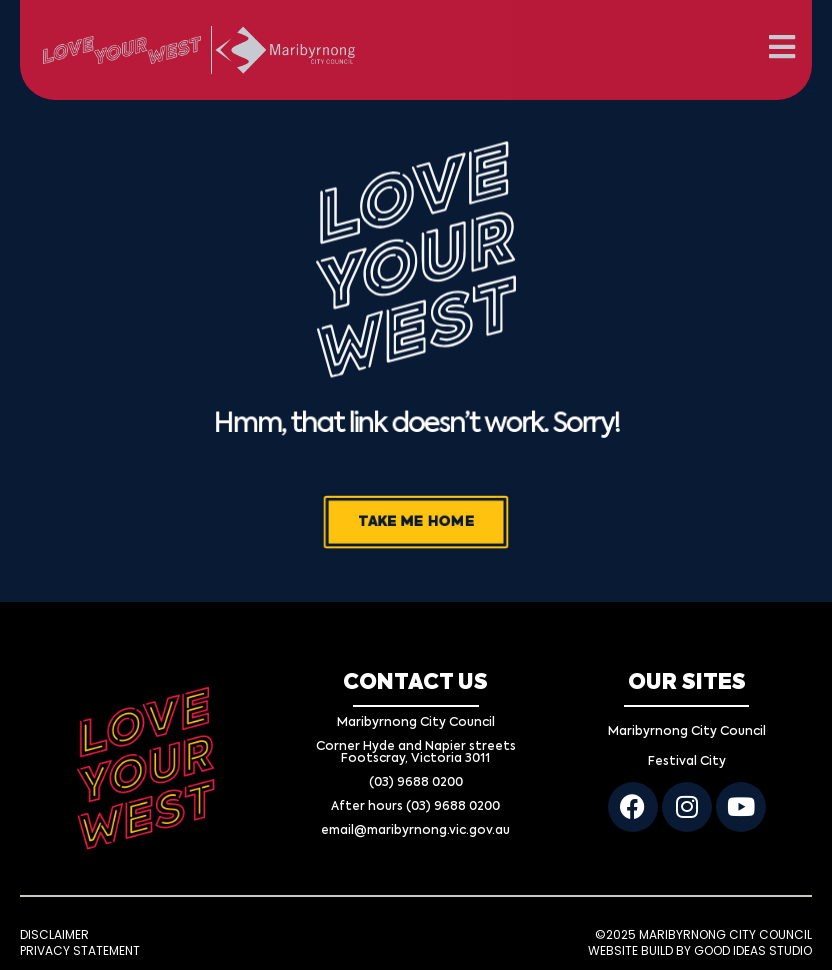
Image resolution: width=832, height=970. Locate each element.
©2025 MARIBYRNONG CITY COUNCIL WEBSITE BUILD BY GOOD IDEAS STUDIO (700, 942)
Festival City (687, 762)
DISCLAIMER (54, 934)
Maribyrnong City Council (687, 732)
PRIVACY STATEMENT (80, 950)
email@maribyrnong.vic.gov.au (415, 831)
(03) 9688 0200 (416, 783)
